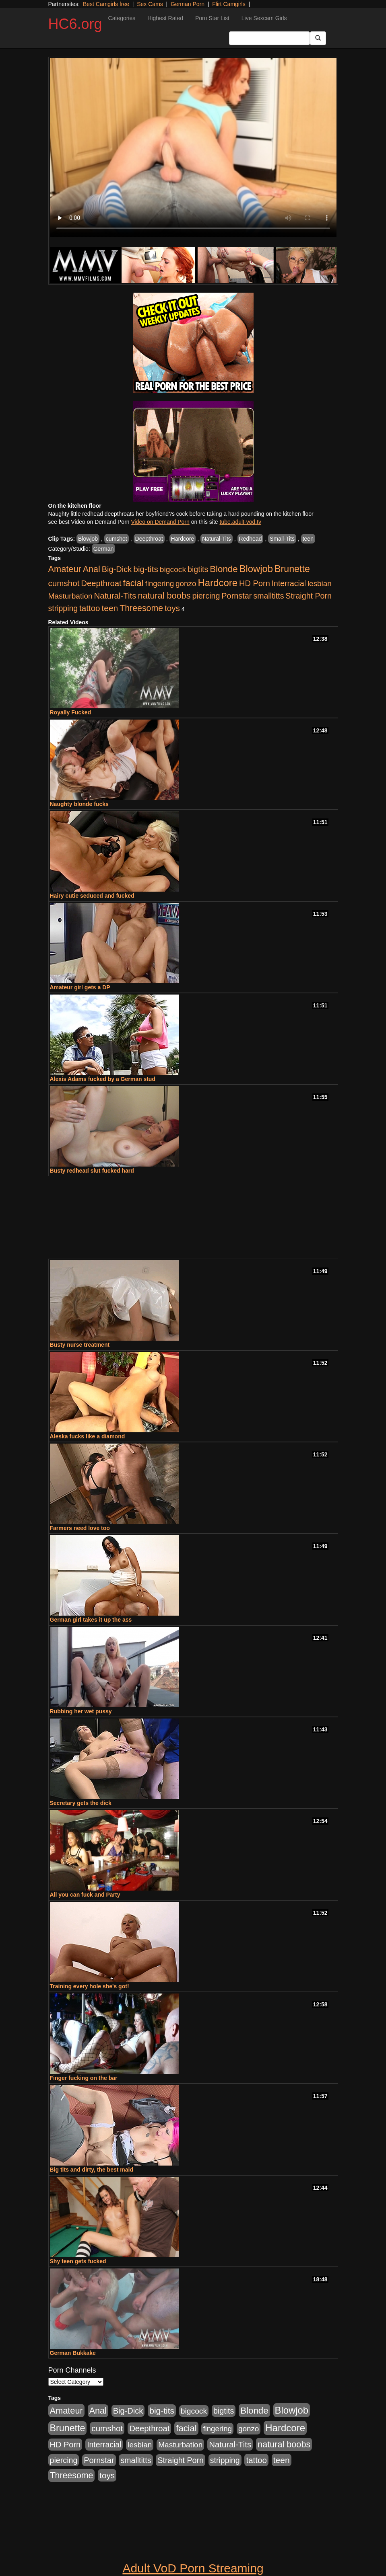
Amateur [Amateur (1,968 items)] (64, 569)
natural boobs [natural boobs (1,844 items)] (164, 596)
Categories (122, 18)
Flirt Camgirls (228, 4)
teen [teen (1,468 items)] (109, 608)
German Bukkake (73, 2353)
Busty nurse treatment (80, 1344)
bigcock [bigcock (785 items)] (173, 569)
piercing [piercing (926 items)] (206, 595)
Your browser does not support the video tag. (193, 147)
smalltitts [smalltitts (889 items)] (268, 595)
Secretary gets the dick (80, 1803)
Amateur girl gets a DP (80, 987)
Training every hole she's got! (89, 1986)
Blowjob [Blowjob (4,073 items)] (256, 568)
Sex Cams (150, 4)
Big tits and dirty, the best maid (91, 2169)
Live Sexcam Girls (264, 18)
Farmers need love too (80, 1528)
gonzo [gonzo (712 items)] (185, 583)
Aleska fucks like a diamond (87, 1436)
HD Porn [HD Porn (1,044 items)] (254, 583)
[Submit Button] (318, 38)
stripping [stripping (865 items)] (63, 608)
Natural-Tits (216, 538)
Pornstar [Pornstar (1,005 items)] (236, 595)
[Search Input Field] (269, 38)
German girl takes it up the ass (91, 1619)
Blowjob (88, 538)
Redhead (250, 538)
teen (308, 538)
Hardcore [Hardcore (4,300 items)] (217, 582)
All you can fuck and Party (85, 1894)
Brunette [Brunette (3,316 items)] (292, 569)
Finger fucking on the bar (84, 2078)
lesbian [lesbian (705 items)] (320, 583)
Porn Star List (212, 18)
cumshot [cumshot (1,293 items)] (64, 583)
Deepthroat (149, 538)
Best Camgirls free (106, 4)
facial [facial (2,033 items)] (133, 583)
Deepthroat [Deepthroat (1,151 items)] (101, 583)
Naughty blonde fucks (79, 804)
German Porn (187, 4)
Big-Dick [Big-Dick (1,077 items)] (117, 569)
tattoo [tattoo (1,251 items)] (89, 608)
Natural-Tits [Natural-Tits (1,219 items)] (115, 595)
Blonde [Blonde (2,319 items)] (223, 569)
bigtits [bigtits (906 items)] (198, 569)
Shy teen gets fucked (78, 2261)
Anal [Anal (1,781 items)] (91, 569)
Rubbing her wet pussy (81, 1711)
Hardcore (182, 538)
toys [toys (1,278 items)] (172, 608)
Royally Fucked (70, 712)
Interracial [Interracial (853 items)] (289, 583)
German (103, 549)
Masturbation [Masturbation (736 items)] (70, 596)
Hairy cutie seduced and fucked (92, 895)
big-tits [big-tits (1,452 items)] (145, 569)
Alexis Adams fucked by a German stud (102, 1079)
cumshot (116, 538)
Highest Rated (165, 18)
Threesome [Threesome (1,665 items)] (141, 608)
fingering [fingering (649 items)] (159, 583)
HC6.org (75, 24)
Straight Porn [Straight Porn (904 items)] (308, 595)
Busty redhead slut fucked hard (92, 1170)
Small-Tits (282, 538)
